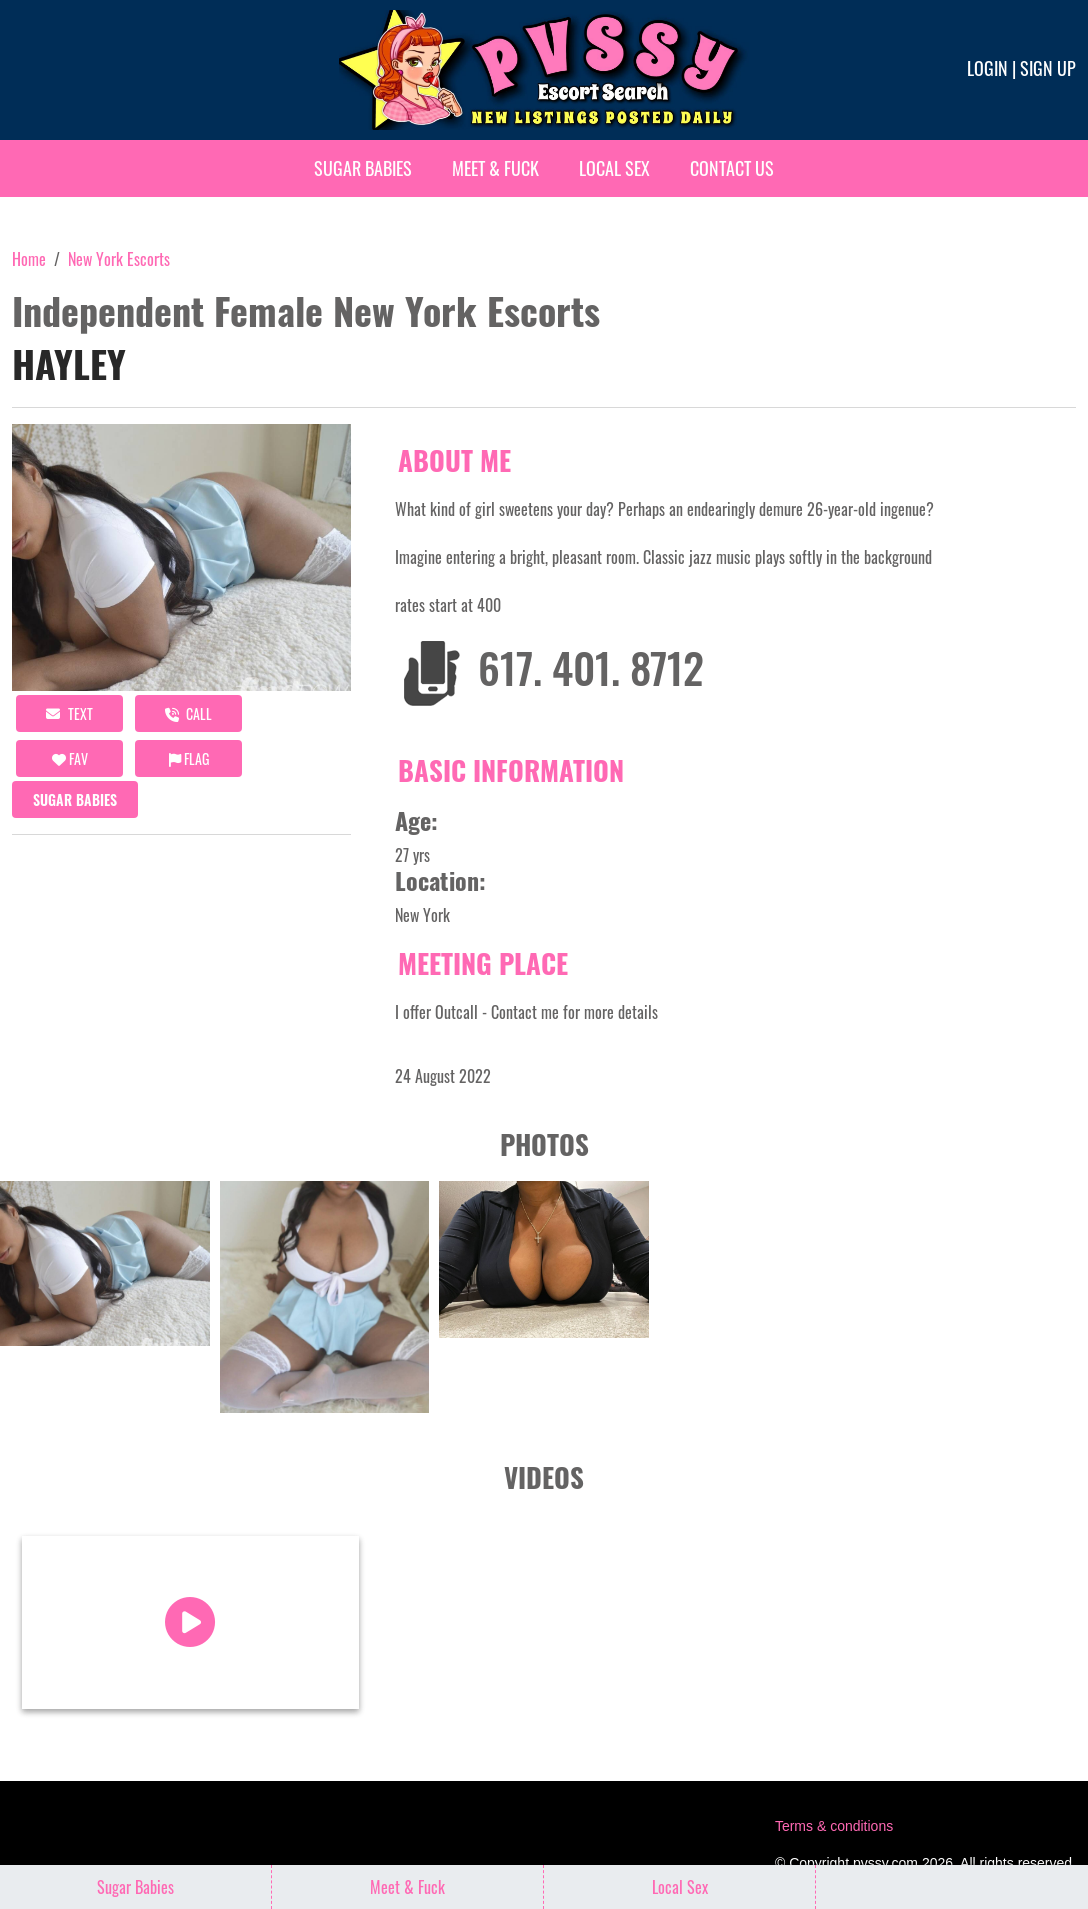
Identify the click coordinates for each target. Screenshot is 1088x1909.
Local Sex (614, 168)
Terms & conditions (834, 1826)
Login (987, 68)
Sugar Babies (363, 168)
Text (69, 713)
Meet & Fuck (495, 168)
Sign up (1048, 68)
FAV (70, 758)
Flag (189, 758)
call (188, 713)
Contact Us (732, 168)
